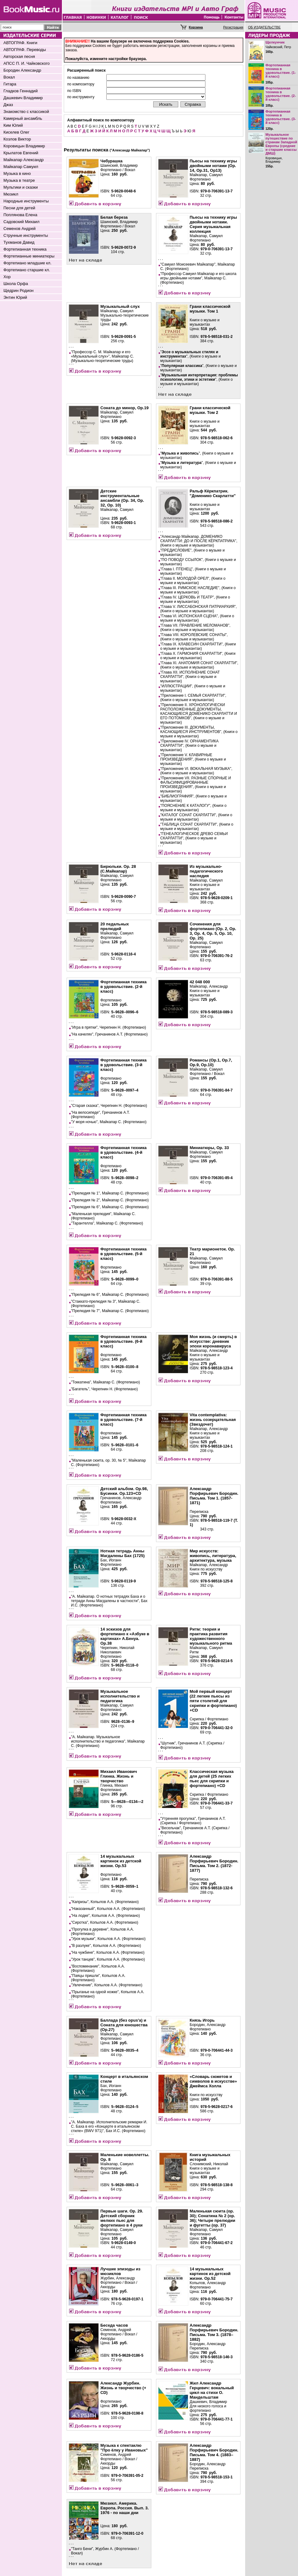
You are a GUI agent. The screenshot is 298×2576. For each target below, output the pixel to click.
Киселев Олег (16, 132)
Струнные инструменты (25, 235)
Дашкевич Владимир (23, 97)
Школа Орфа (15, 283)
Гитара (9, 84)
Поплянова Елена (20, 214)
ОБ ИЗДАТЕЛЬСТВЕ (264, 27)
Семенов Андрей (19, 228)
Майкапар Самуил (20, 166)
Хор (7, 276)
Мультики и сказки (20, 187)
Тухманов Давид (18, 242)
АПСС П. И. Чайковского (26, 63)
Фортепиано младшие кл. (27, 263)
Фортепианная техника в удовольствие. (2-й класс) (280, 93)
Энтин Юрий (15, 297)
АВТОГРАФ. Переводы (24, 49)
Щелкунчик (275, 42)
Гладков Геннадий (20, 91)
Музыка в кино (17, 173)
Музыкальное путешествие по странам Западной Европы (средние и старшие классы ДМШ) (281, 144)
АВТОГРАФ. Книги (20, 42)
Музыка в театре (19, 180)
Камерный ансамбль (22, 118)
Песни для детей (19, 208)
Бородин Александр (22, 70)
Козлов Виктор (17, 139)
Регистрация (233, 27)
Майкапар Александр (23, 159)
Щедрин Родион (18, 290)
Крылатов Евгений (20, 152)
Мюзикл (10, 194)
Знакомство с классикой (26, 111)
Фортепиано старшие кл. (26, 269)
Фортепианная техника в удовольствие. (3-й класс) (280, 117)
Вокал (9, 77)
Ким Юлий (13, 125)
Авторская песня (19, 56)
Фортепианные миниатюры (28, 256)
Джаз (8, 104)
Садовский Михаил (21, 221)
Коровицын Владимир (24, 146)
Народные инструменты (26, 201)
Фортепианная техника (25, 249)
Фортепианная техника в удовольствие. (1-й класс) (280, 70)
